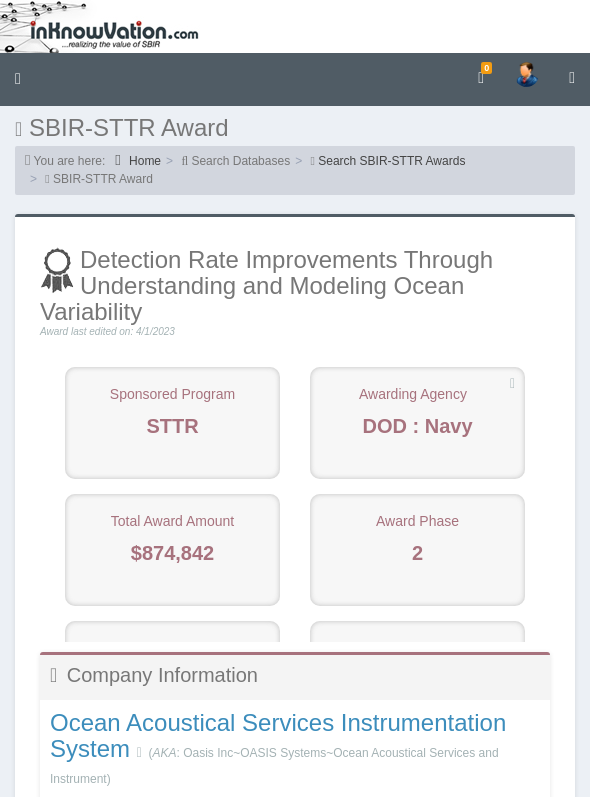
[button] (18, 79)
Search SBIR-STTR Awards (391, 161)
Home (138, 160)
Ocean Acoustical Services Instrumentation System (278, 735)
